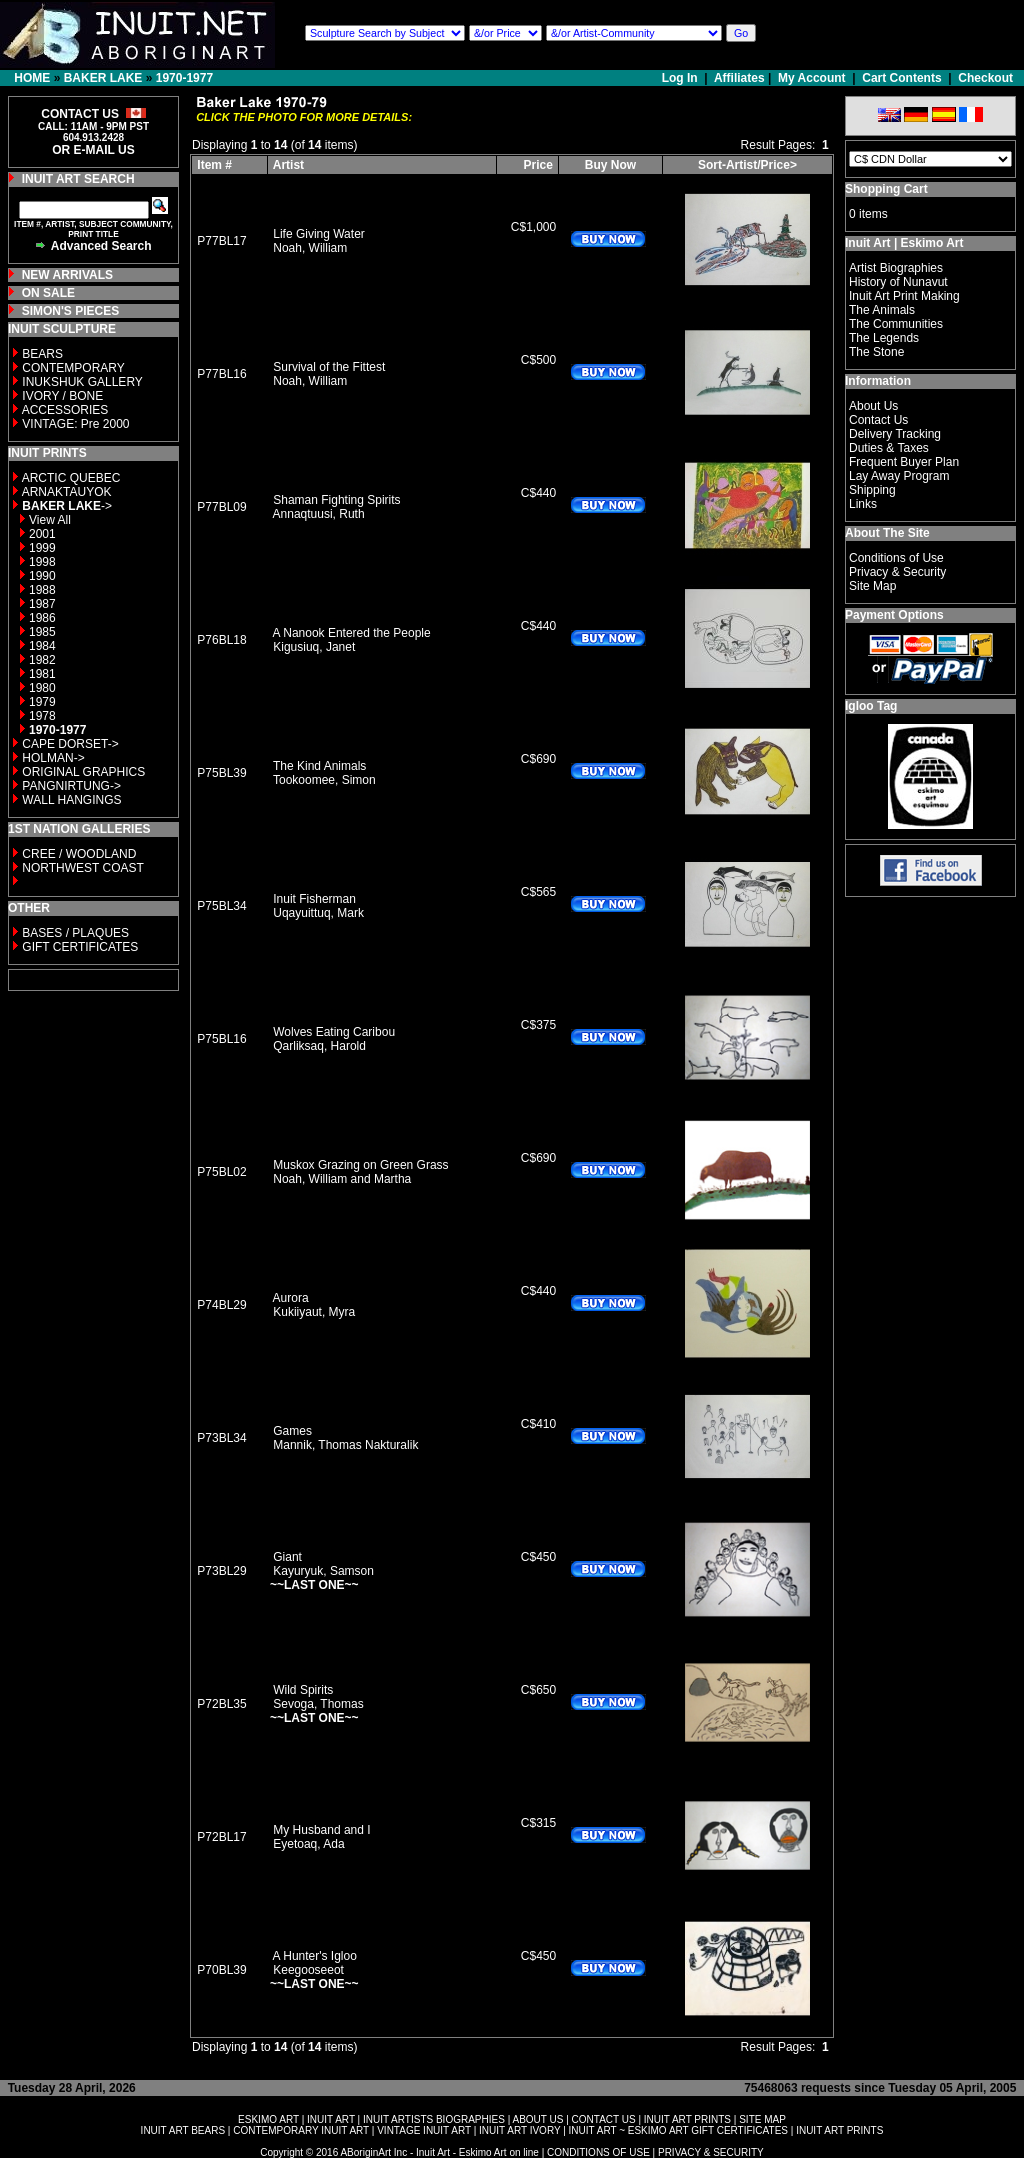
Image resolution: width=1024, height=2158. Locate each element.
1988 (42, 590)
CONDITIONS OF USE (598, 2152)
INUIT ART (331, 2119)
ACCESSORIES (65, 410)
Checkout (985, 78)
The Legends (884, 338)
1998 (42, 562)
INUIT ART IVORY (519, 2130)
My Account (812, 78)
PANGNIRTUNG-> (71, 786)
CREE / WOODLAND (77, 854)
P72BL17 (221, 1837)
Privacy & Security (897, 572)
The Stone (876, 352)
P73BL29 (221, 1571)
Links (863, 504)
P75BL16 (221, 1039)
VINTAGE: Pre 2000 (75, 424)
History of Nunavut (898, 282)
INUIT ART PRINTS (687, 2119)
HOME (32, 78)
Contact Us (878, 420)
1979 (42, 702)
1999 (42, 548)
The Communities (896, 324)
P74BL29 (221, 1305)
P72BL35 (221, 1704)
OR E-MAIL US (93, 150)
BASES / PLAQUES (75, 933)
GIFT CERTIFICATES (80, 947)
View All (50, 520)
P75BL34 (221, 906)
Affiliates (739, 78)
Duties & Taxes (889, 448)
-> (67, 506)
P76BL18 (221, 640)
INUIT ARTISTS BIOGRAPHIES (434, 2119)
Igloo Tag (871, 706)
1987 (42, 604)
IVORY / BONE (62, 396)
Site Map (872, 586)
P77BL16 (221, 374)
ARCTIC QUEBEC (71, 478)
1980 (42, 688)
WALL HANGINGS (71, 800)
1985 (42, 632)
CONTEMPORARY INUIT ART (301, 2130)
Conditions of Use (896, 558)
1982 (42, 660)
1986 (42, 618)
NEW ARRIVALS (67, 275)
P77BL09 (221, 507)
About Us (873, 406)
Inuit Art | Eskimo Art (904, 243)
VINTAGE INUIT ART (424, 2130)
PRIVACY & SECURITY (711, 2152)
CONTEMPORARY (73, 368)
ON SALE (48, 293)
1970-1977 (184, 78)
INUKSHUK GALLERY (82, 382)
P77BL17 (221, 241)
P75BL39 (221, 773)
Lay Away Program (899, 476)
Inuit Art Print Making (904, 296)
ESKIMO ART (268, 2119)
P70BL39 (221, 1970)
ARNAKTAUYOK (67, 492)
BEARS (42, 354)
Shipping (872, 490)
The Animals (882, 310)
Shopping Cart (886, 189)
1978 (42, 716)
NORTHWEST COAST (81, 868)
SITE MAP (762, 2119)
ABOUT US (537, 2119)
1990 (42, 576)
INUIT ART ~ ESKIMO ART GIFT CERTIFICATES (678, 2130)
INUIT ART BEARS (183, 2130)
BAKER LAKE (103, 78)
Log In (681, 78)
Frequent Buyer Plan (904, 462)
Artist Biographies (896, 268)
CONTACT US (604, 2119)
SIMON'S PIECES (71, 311)
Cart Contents (901, 78)
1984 (42, 646)
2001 (42, 534)
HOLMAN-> (53, 758)
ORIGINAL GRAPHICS (83, 772)
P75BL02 (221, 1172)
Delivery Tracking (895, 434)
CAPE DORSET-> (70, 744)
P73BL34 (221, 1438)
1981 (42, 674)
